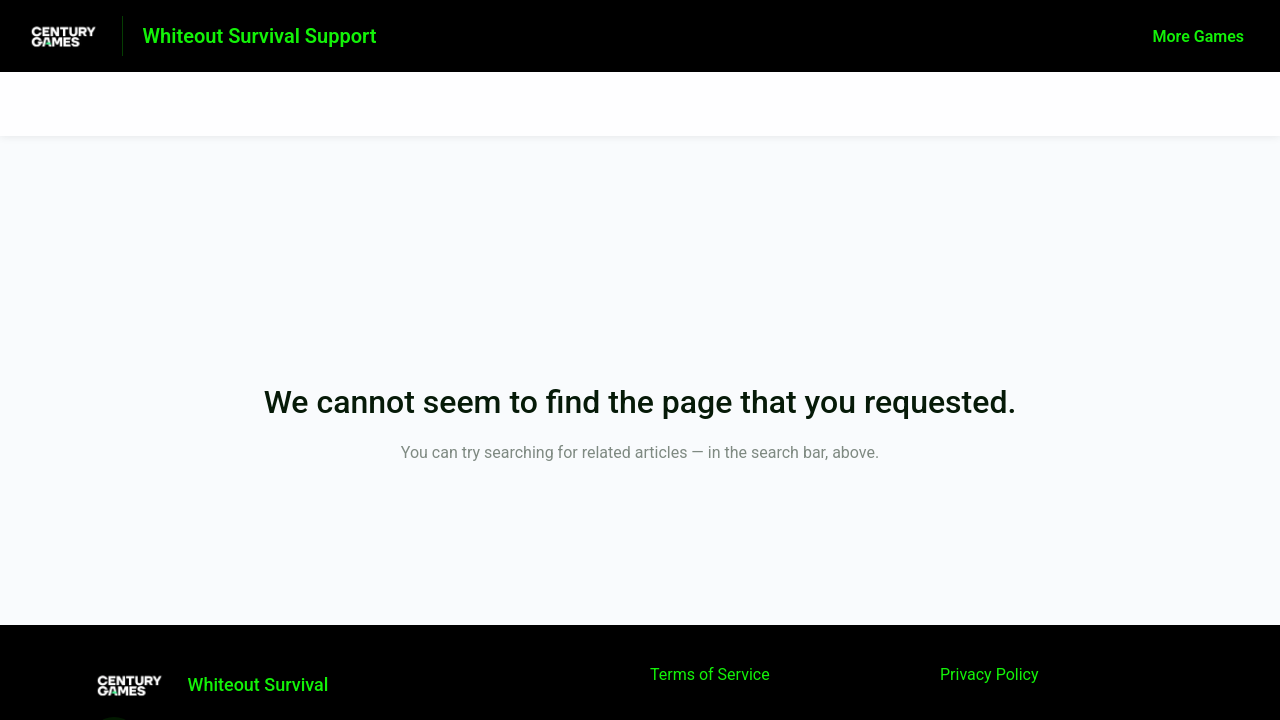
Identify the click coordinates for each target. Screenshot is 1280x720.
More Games (1198, 36)
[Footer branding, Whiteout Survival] (219, 685)
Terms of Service (710, 674)
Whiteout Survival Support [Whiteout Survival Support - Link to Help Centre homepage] (260, 36)
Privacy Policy (989, 674)
